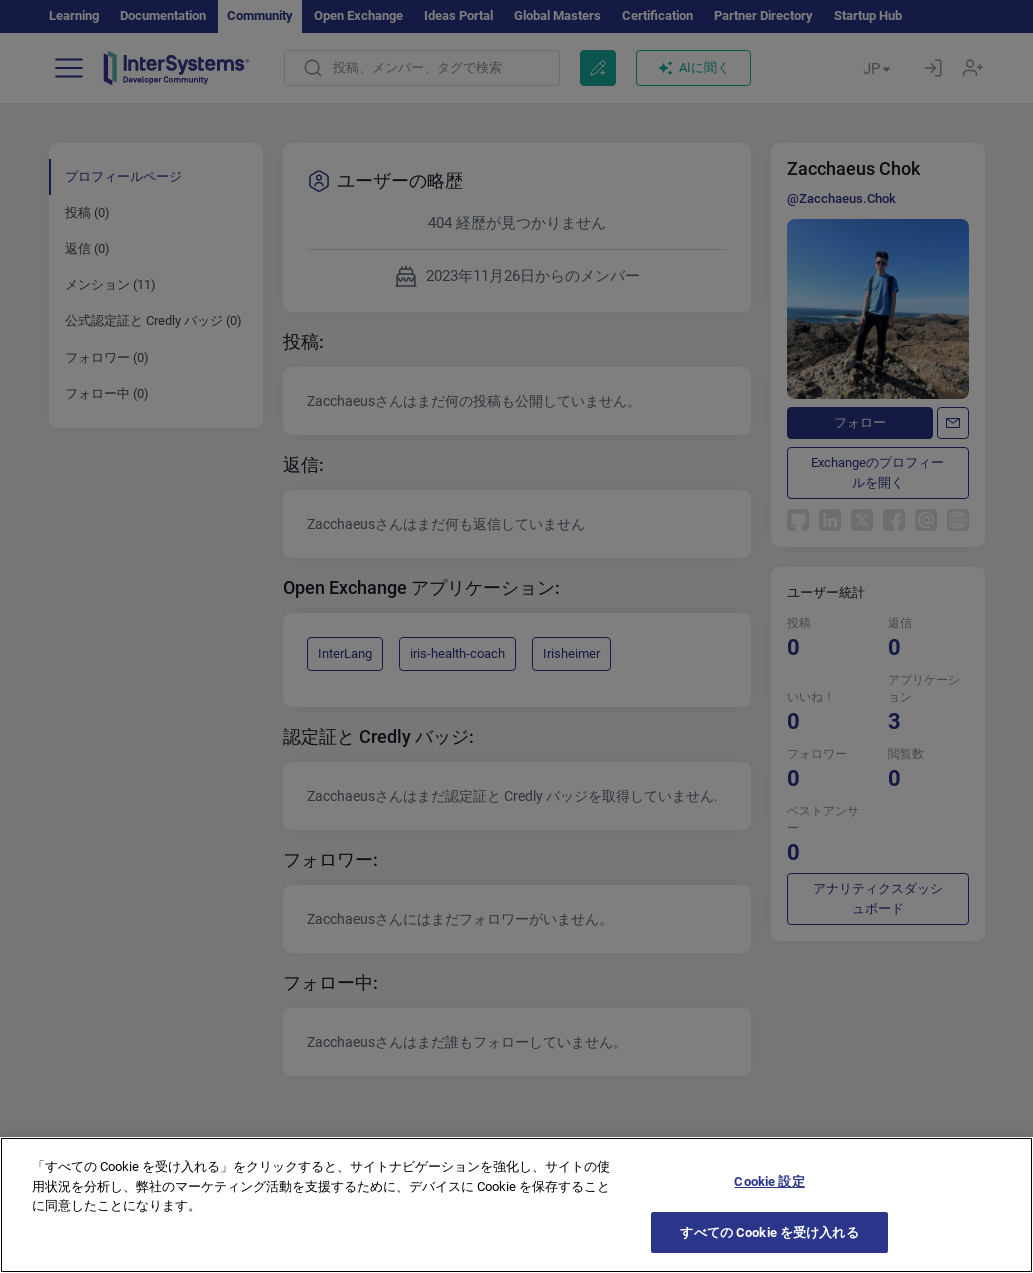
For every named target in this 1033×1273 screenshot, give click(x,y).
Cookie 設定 (769, 1217)
